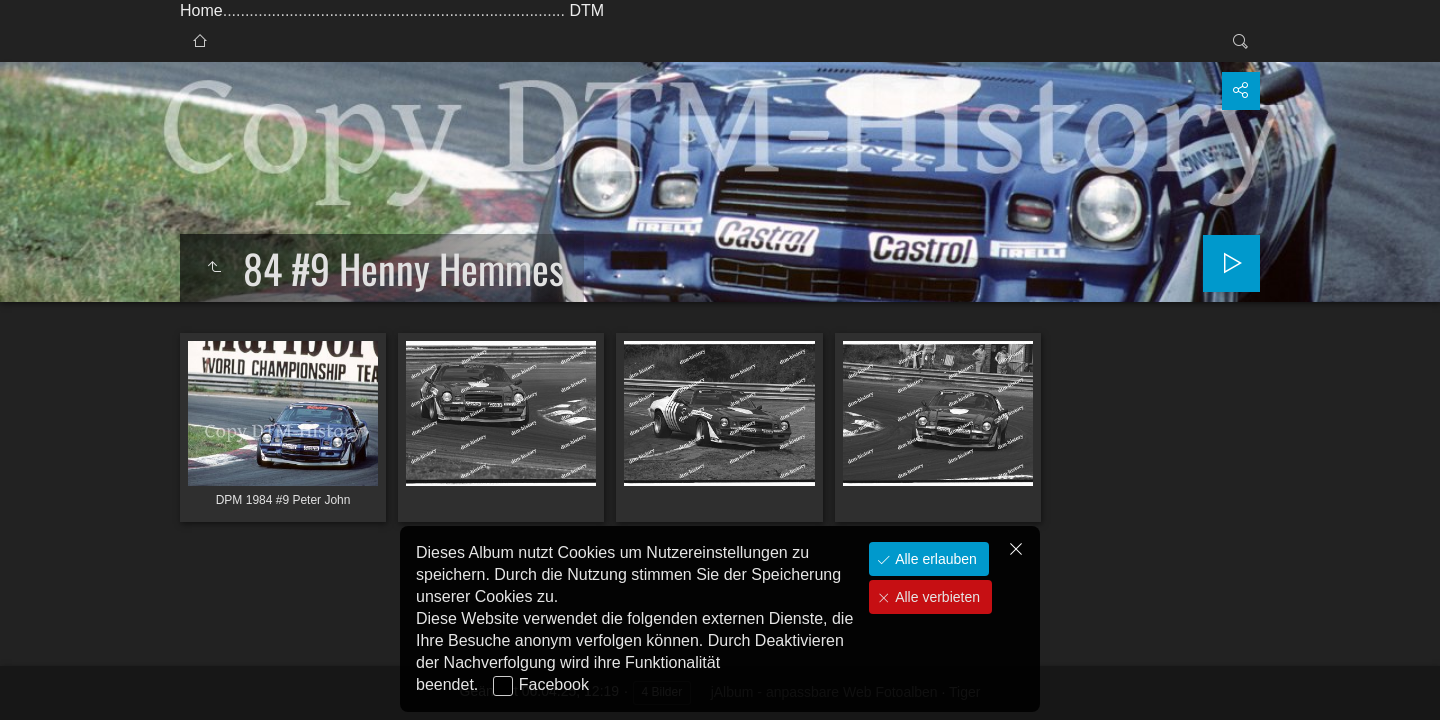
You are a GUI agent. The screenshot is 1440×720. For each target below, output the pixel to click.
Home (201, 10)
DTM (586, 10)
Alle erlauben (934, 559)
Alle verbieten (935, 597)
